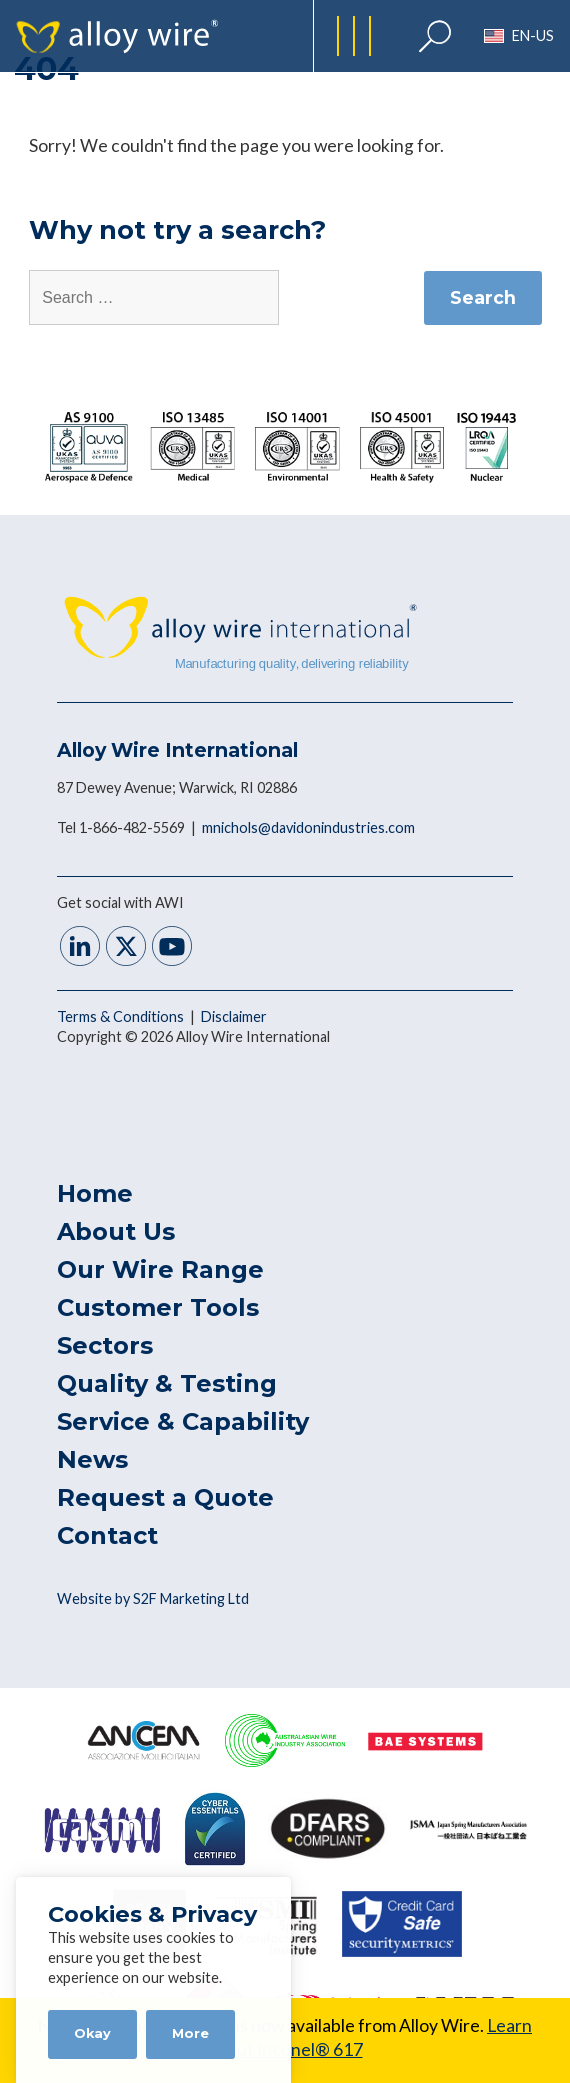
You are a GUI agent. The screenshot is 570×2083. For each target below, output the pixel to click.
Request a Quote (165, 1497)
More (190, 2033)
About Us (116, 1231)
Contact (107, 1535)
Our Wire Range (160, 1269)
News (92, 1459)
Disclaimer (234, 1016)
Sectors (105, 1345)
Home (95, 1193)
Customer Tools (158, 1307)
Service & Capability (183, 1421)
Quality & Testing (167, 1383)
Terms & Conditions (122, 1016)
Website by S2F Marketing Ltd (153, 1598)
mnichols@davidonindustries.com (308, 827)
